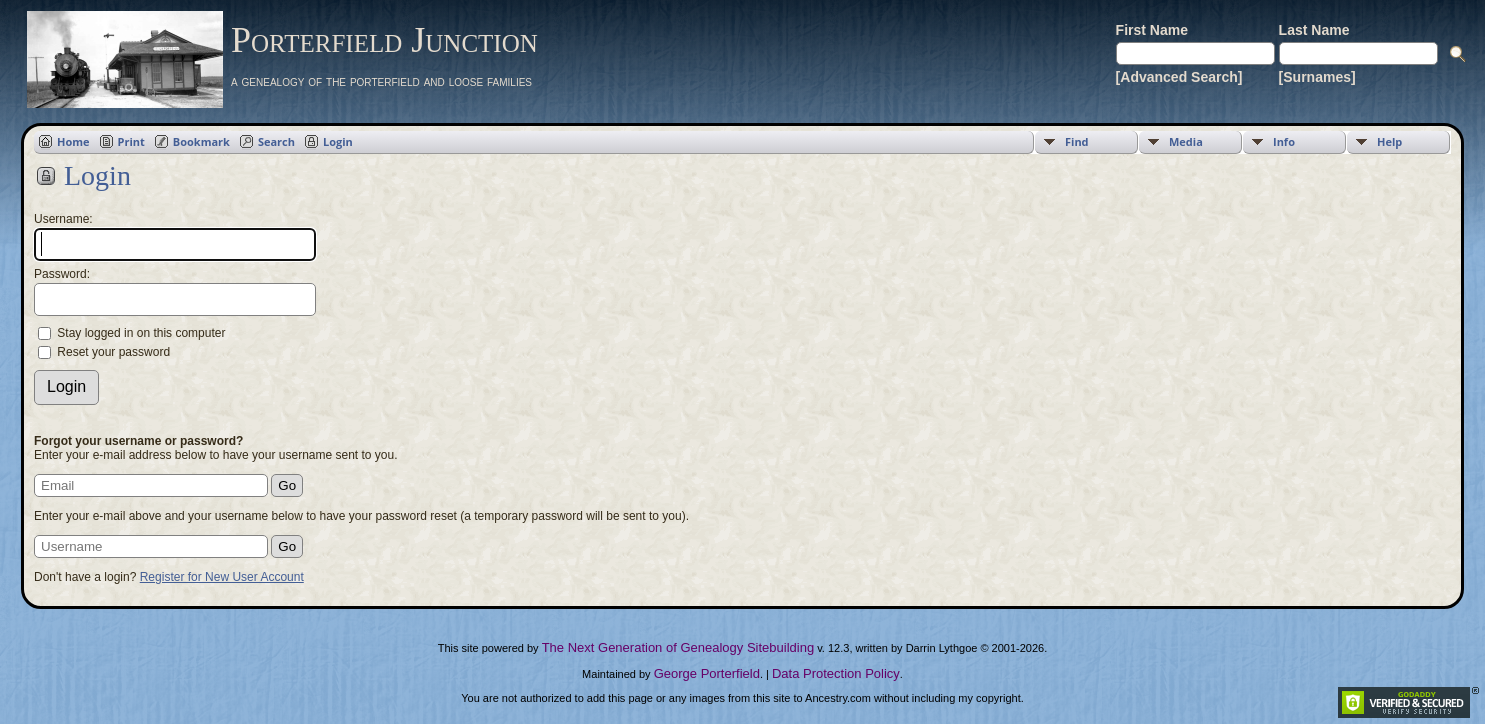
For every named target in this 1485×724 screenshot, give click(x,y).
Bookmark (201, 141)
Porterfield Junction (384, 40)
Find (1077, 141)
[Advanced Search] (1179, 77)
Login (338, 141)
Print (131, 141)
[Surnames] (1317, 77)
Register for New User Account (222, 577)
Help (1389, 141)
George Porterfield (707, 673)
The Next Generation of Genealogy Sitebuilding (678, 647)
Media (1186, 141)
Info (1284, 141)
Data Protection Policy (836, 673)
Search (276, 141)
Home (73, 141)
